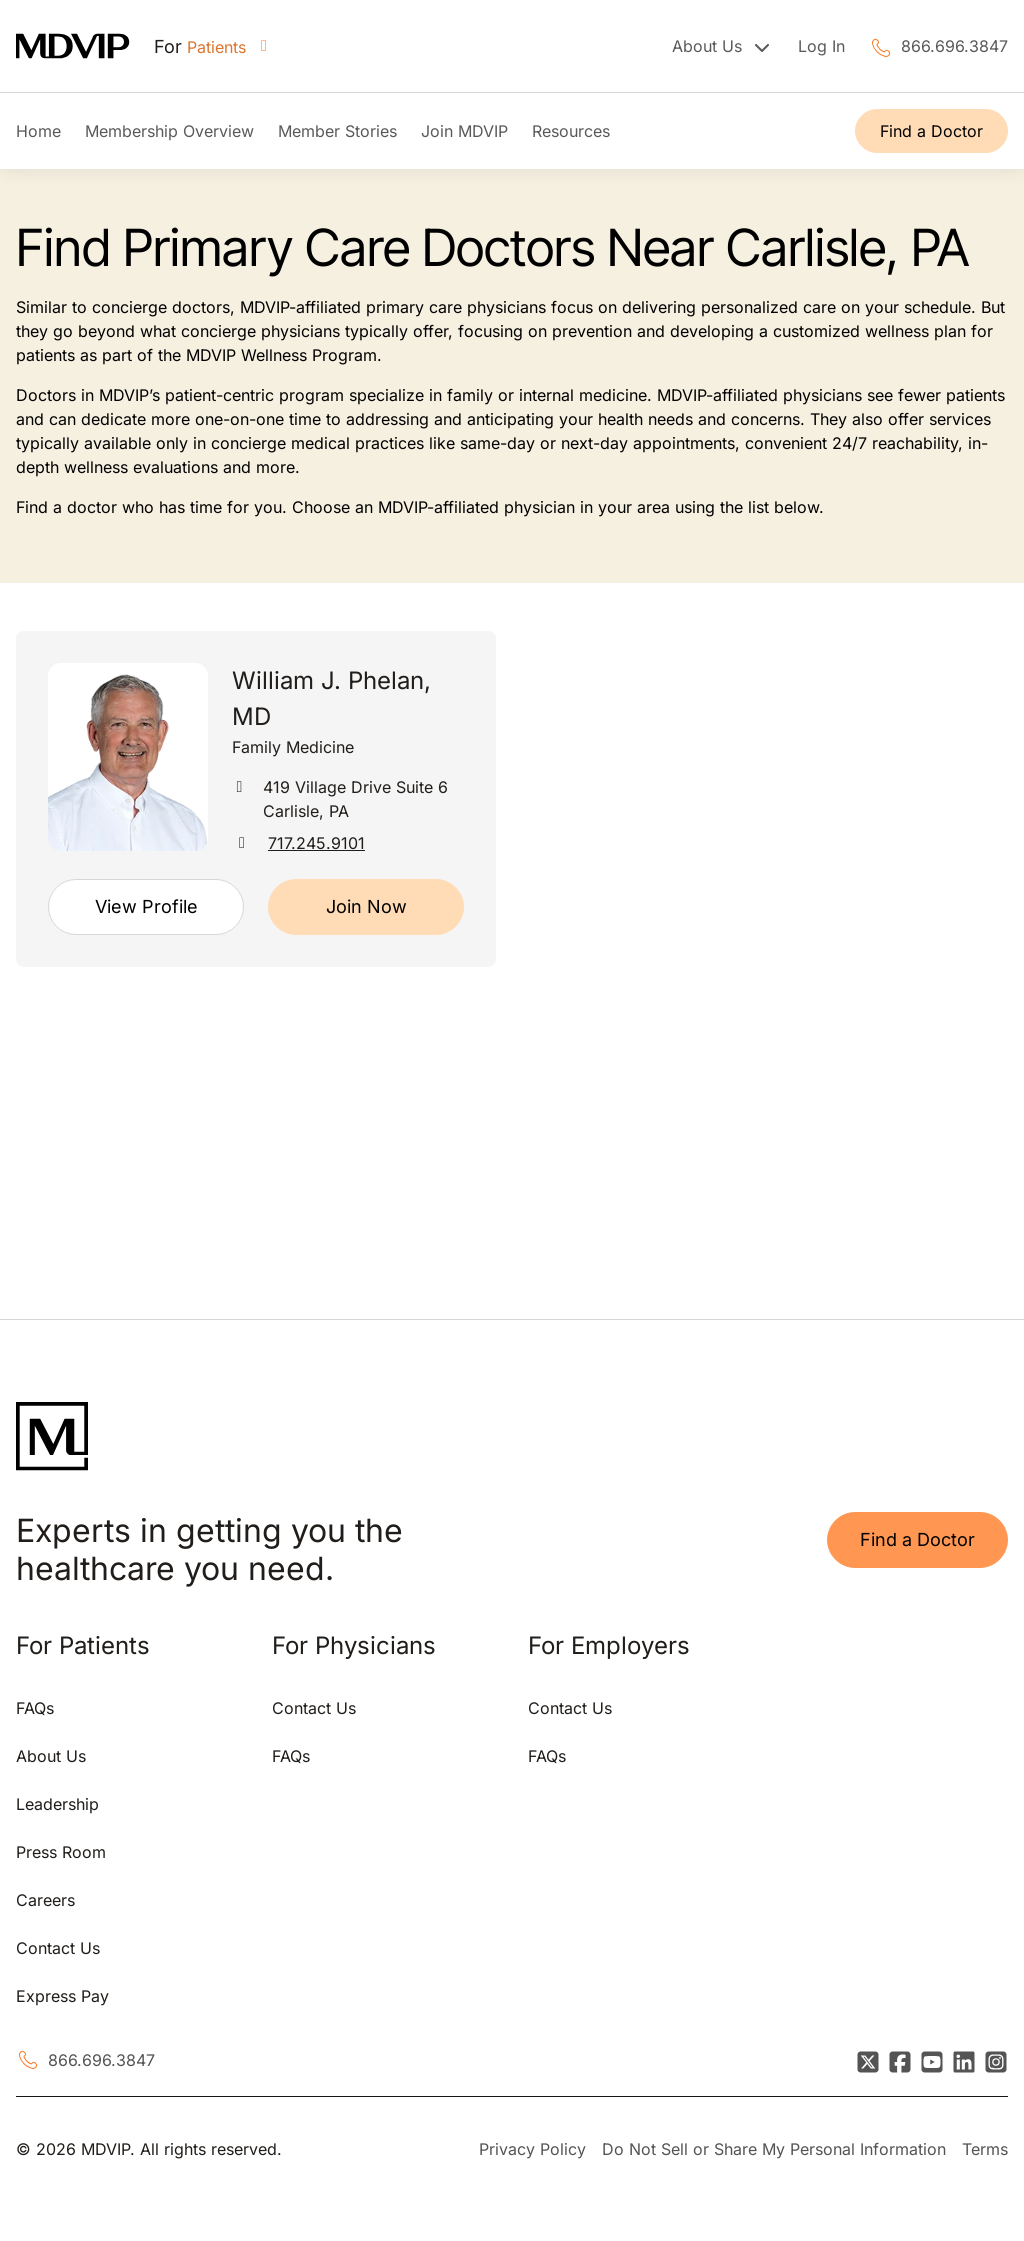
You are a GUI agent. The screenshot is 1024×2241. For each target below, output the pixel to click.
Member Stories (337, 131)
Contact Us (58, 1948)
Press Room (61, 1852)
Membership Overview (169, 131)
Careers (45, 1900)
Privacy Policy (532, 2149)
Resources (571, 131)
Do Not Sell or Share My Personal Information (774, 2149)
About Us (51, 1756)
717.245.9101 (316, 843)
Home (38, 131)
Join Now (366, 906)
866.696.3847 (954, 46)
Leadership (57, 1804)
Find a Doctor (931, 131)
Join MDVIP (464, 131)
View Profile (146, 906)
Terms (985, 2149)
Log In (821, 46)
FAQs (35, 1708)
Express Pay (62, 1996)
